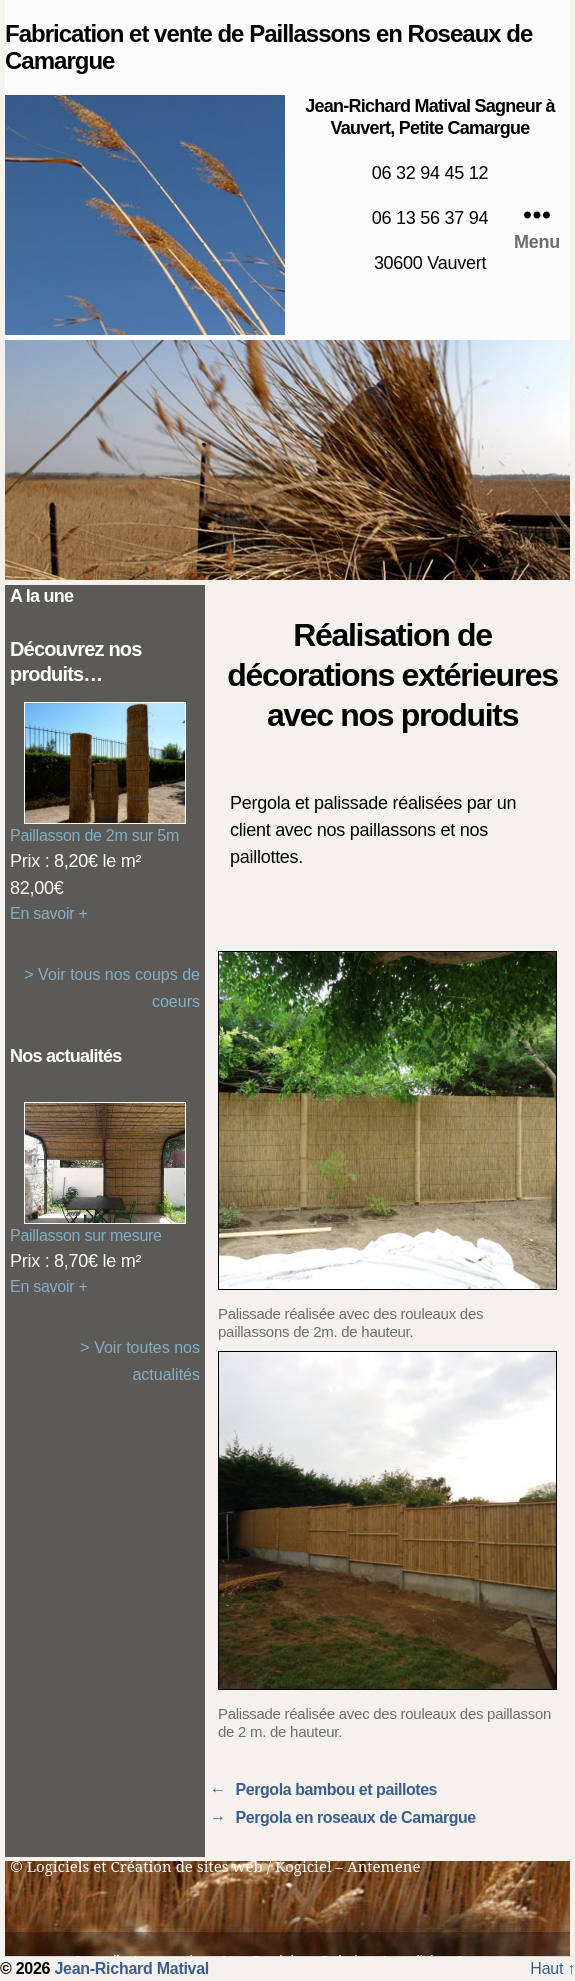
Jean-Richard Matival (131, 1968)
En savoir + (49, 913)
